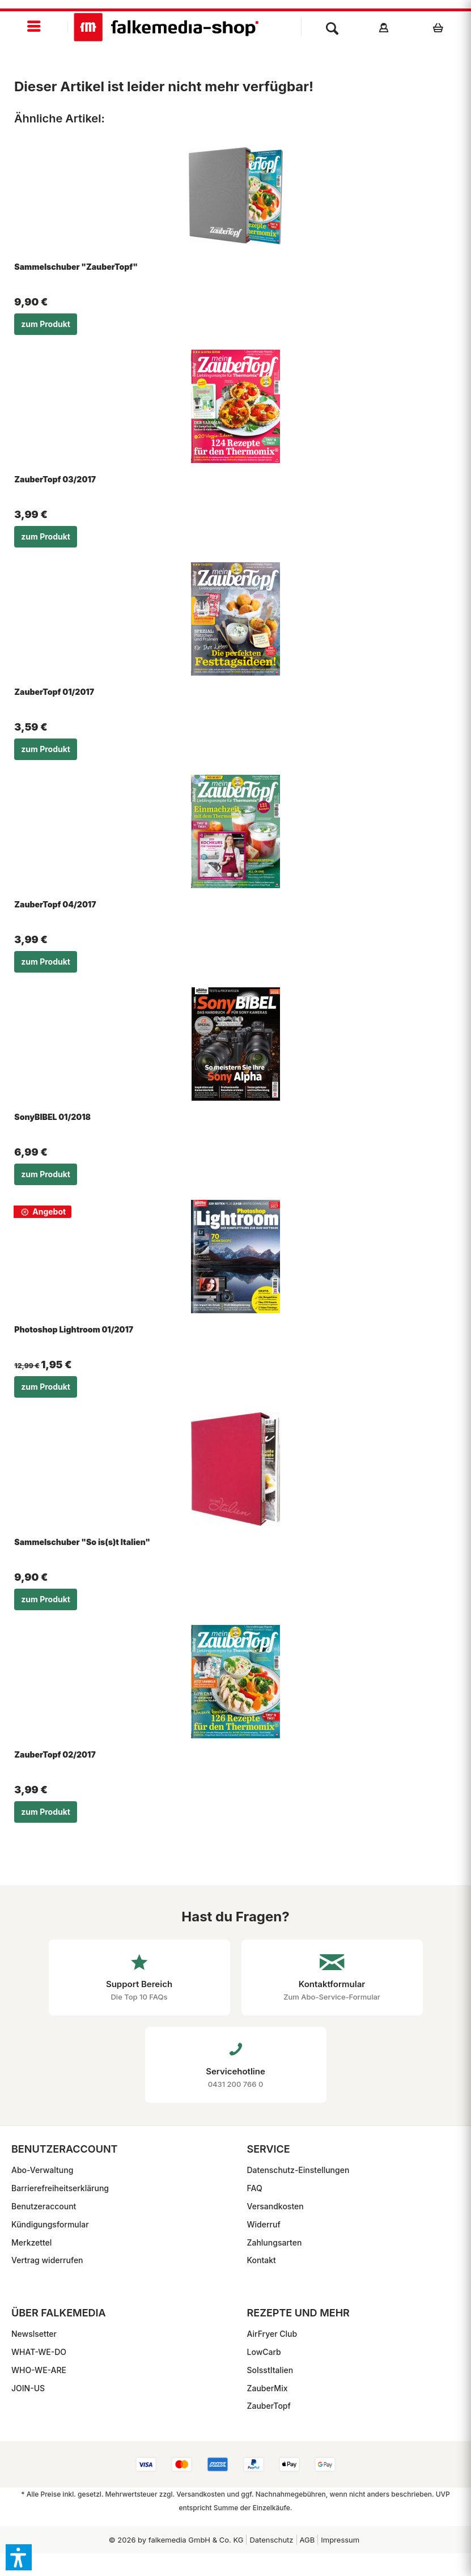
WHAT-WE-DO (38, 2352)
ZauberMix (267, 2388)
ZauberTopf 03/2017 (55, 479)
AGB (307, 2539)
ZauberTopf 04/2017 (55, 904)
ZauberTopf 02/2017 (54, 1754)
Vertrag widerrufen (47, 2260)
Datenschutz (271, 2539)
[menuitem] (34, 26)
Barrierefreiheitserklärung (60, 2188)
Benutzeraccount (43, 2206)
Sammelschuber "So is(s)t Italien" (82, 1542)
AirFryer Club (272, 2334)
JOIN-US (28, 2388)
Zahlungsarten (274, 2242)
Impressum (340, 2539)
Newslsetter (34, 2334)
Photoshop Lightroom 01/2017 (73, 1329)
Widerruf (264, 2224)
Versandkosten (275, 2206)
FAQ (254, 2188)
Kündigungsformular (50, 2224)
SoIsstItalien (270, 2370)
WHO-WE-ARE (38, 2370)
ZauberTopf (269, 2406)
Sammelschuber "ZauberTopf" (76, 266)
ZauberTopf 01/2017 (54, 692)
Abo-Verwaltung (42, 2170)
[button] (19, 2557)
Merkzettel (31, 2242)
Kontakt (261, 2260)
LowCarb (264, 2352)
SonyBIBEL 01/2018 (52, 1117)
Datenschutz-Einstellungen (298, 2170)
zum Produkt (45, 324)
